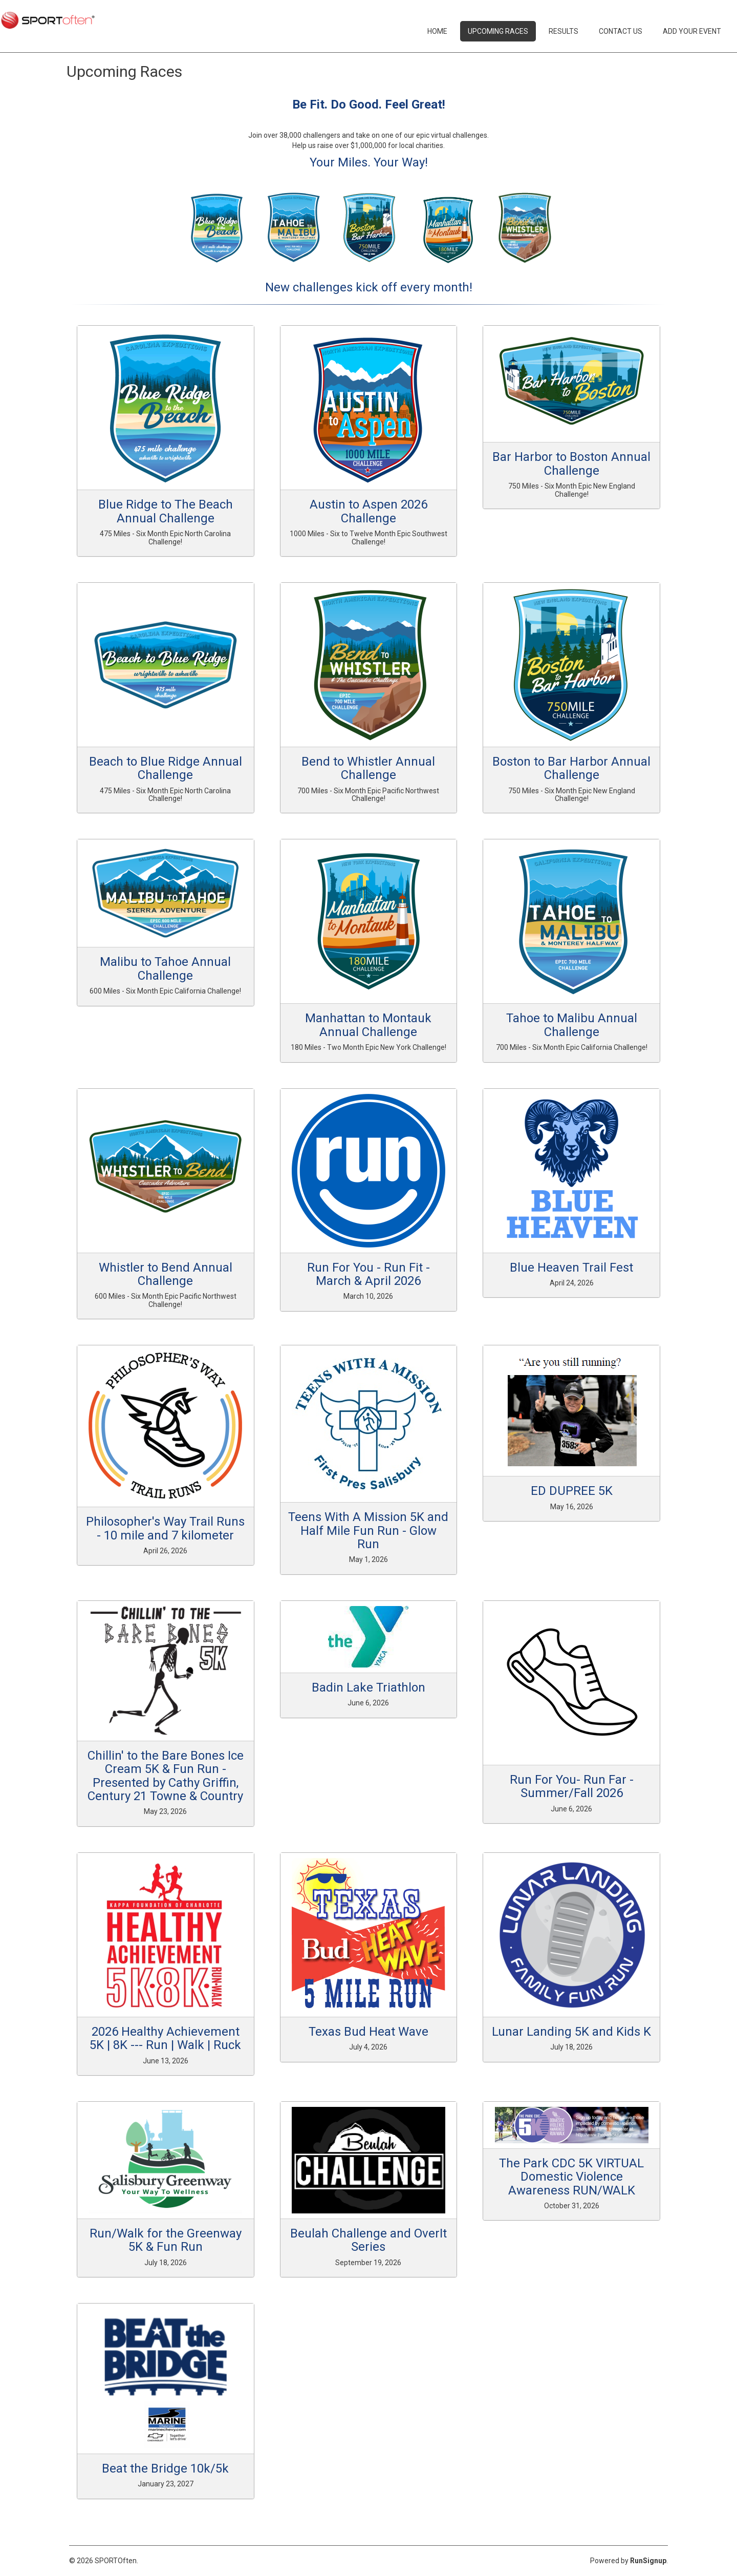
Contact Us (620, 31)
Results (563, 31)
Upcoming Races (498, 31)
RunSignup (648, 2561)
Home (437, 31)
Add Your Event (692, 31)
